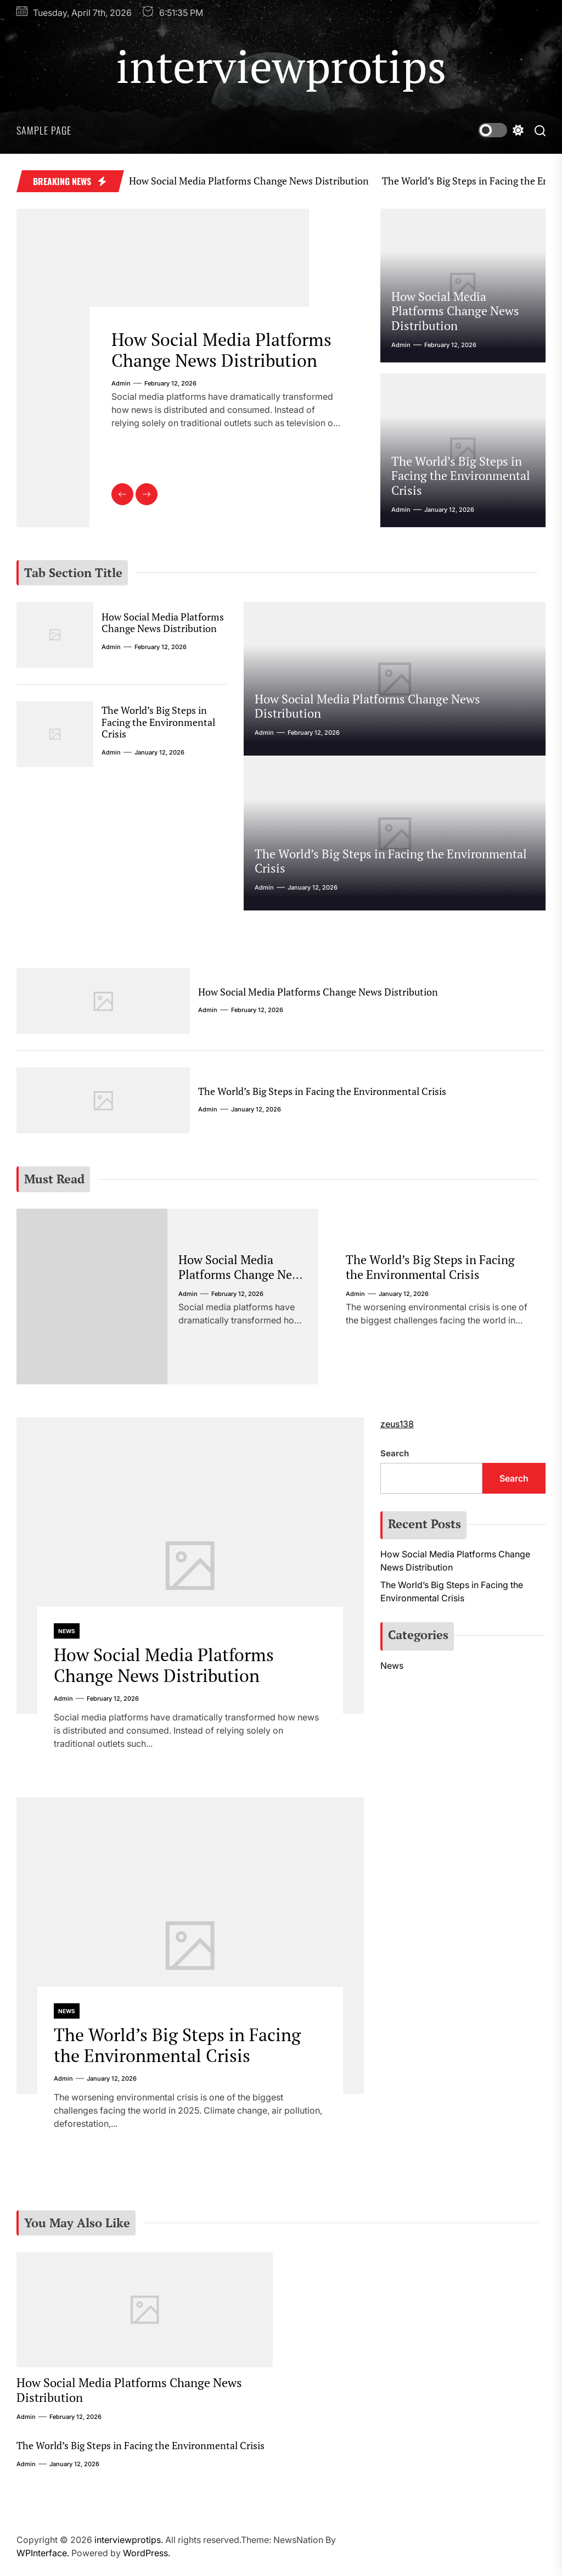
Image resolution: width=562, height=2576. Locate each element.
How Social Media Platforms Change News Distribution (233, 180)
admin (121, 383)
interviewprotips (281, 66)
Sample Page (43, 130)
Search (394, 1453)
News (66, 1631)
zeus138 (397, 1423)
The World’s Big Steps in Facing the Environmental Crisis (460, 475)
